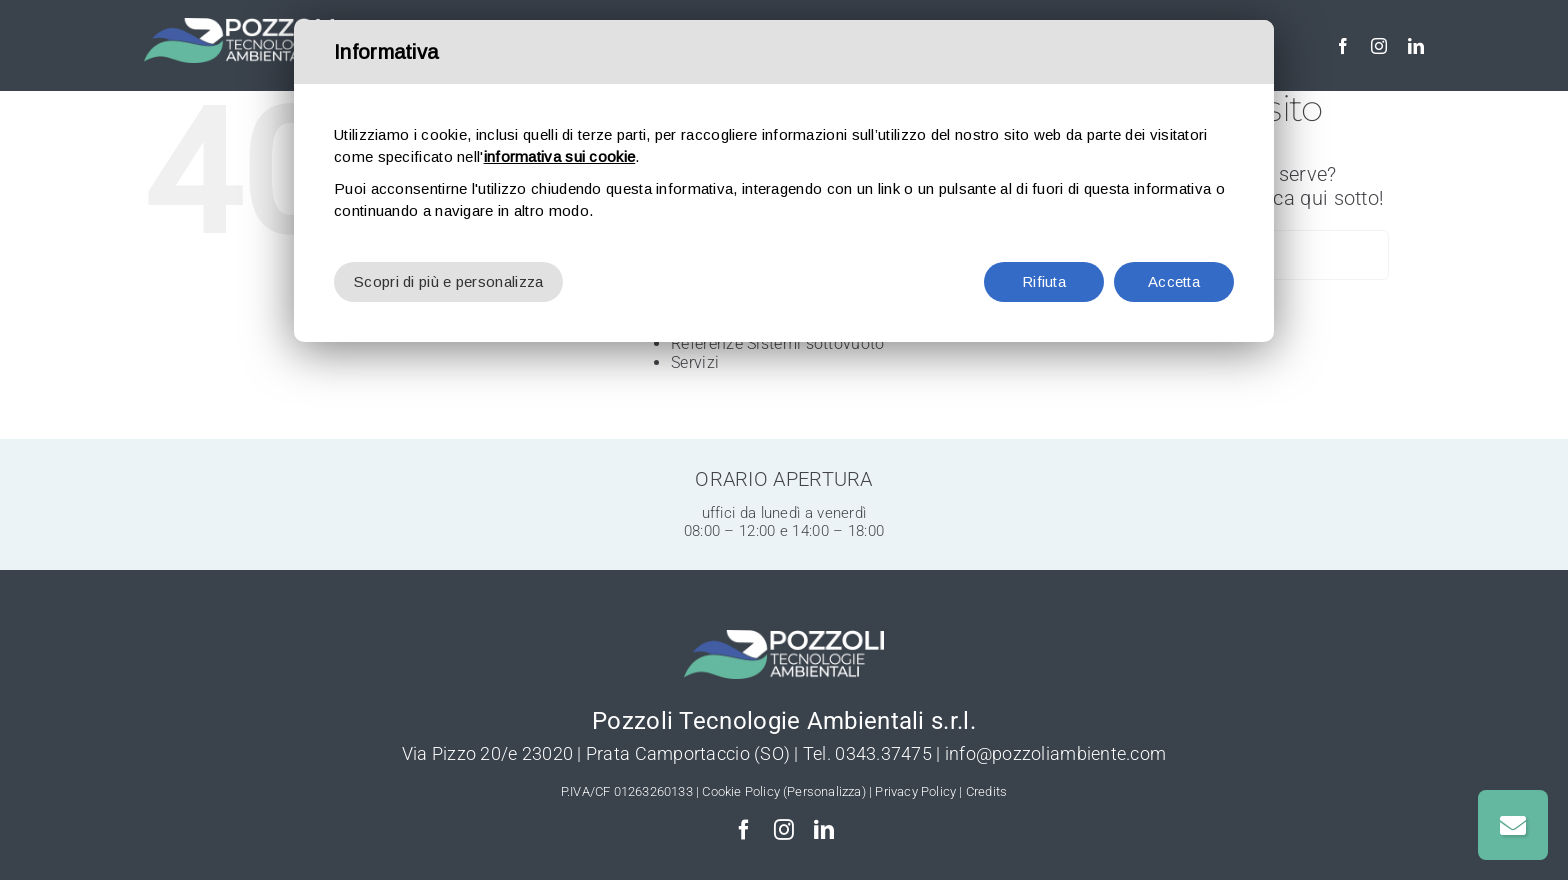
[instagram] (1379, 46)
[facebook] (1343, 46)
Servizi (695, 362)
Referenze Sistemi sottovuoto (777, 343)
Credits (986, 791)
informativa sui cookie (560, 156)
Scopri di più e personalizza (448, 281)
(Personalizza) (824, 791)
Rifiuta (1044, 281)
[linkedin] (1416, 46)
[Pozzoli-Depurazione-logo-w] (239, 28)
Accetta (1174, 281)
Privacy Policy (915, 791)
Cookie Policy (741, 791)
